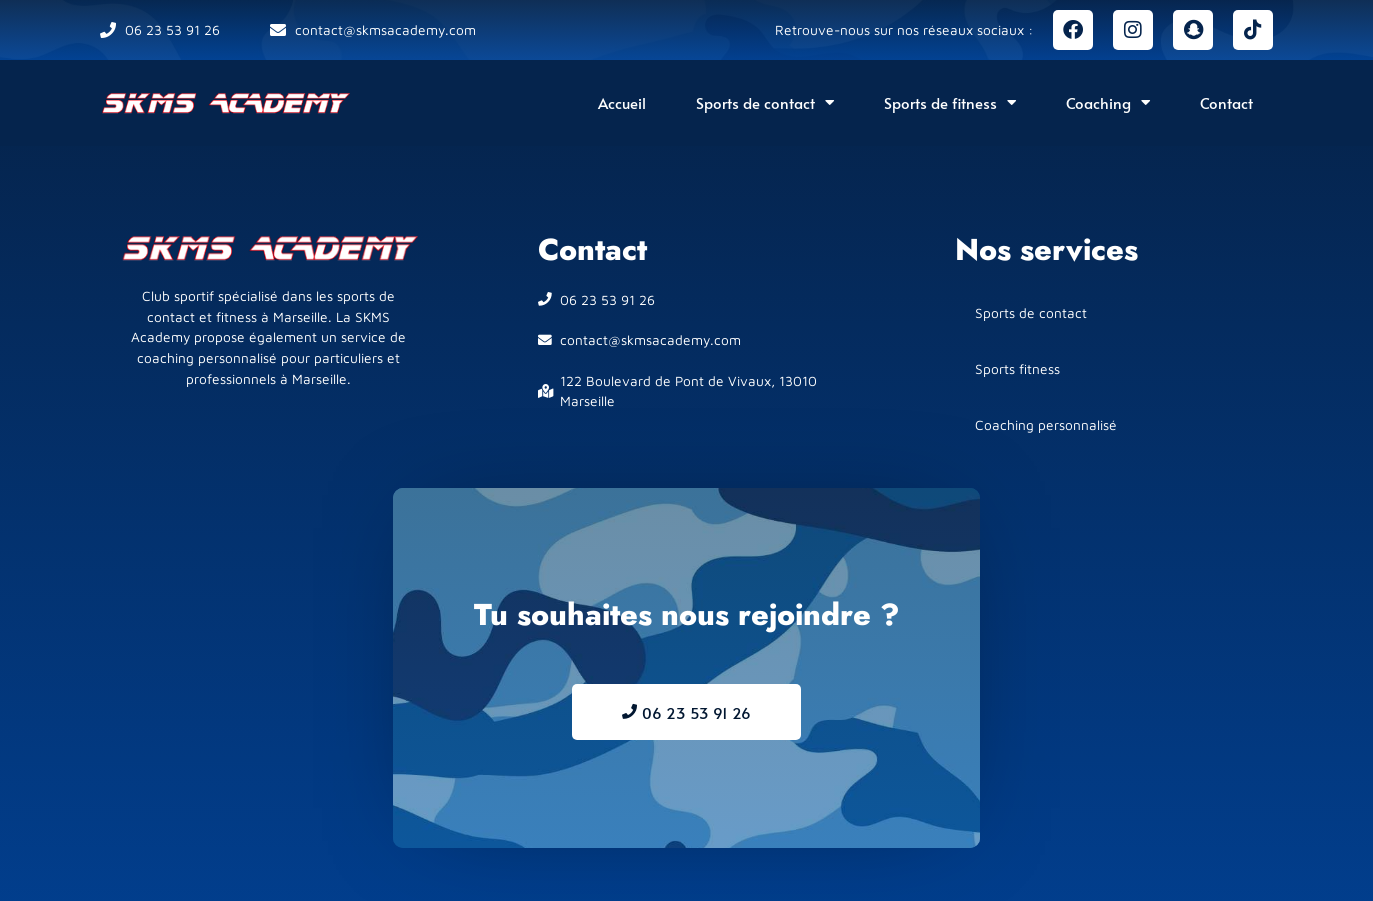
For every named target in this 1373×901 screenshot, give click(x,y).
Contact (1226, 102)
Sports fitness (1017, 369)
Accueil (622, 102)
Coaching (1108, 102)
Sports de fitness (950, 102)
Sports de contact (765, 102)
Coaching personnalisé (1046, 425)
